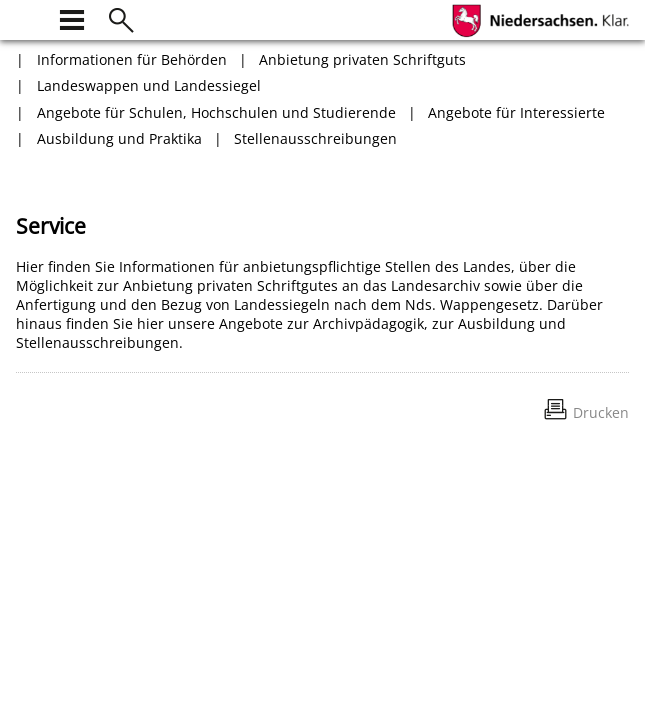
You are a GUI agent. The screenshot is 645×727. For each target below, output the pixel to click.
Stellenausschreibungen (315, 138)
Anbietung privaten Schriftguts (362, 59)
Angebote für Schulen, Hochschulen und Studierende (216, 112)
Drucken (601, 412)
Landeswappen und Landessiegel (149, 85)
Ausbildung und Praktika (119, 138)
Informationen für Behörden (132, 59)
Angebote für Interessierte (516, 112)
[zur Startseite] (28, 17)
